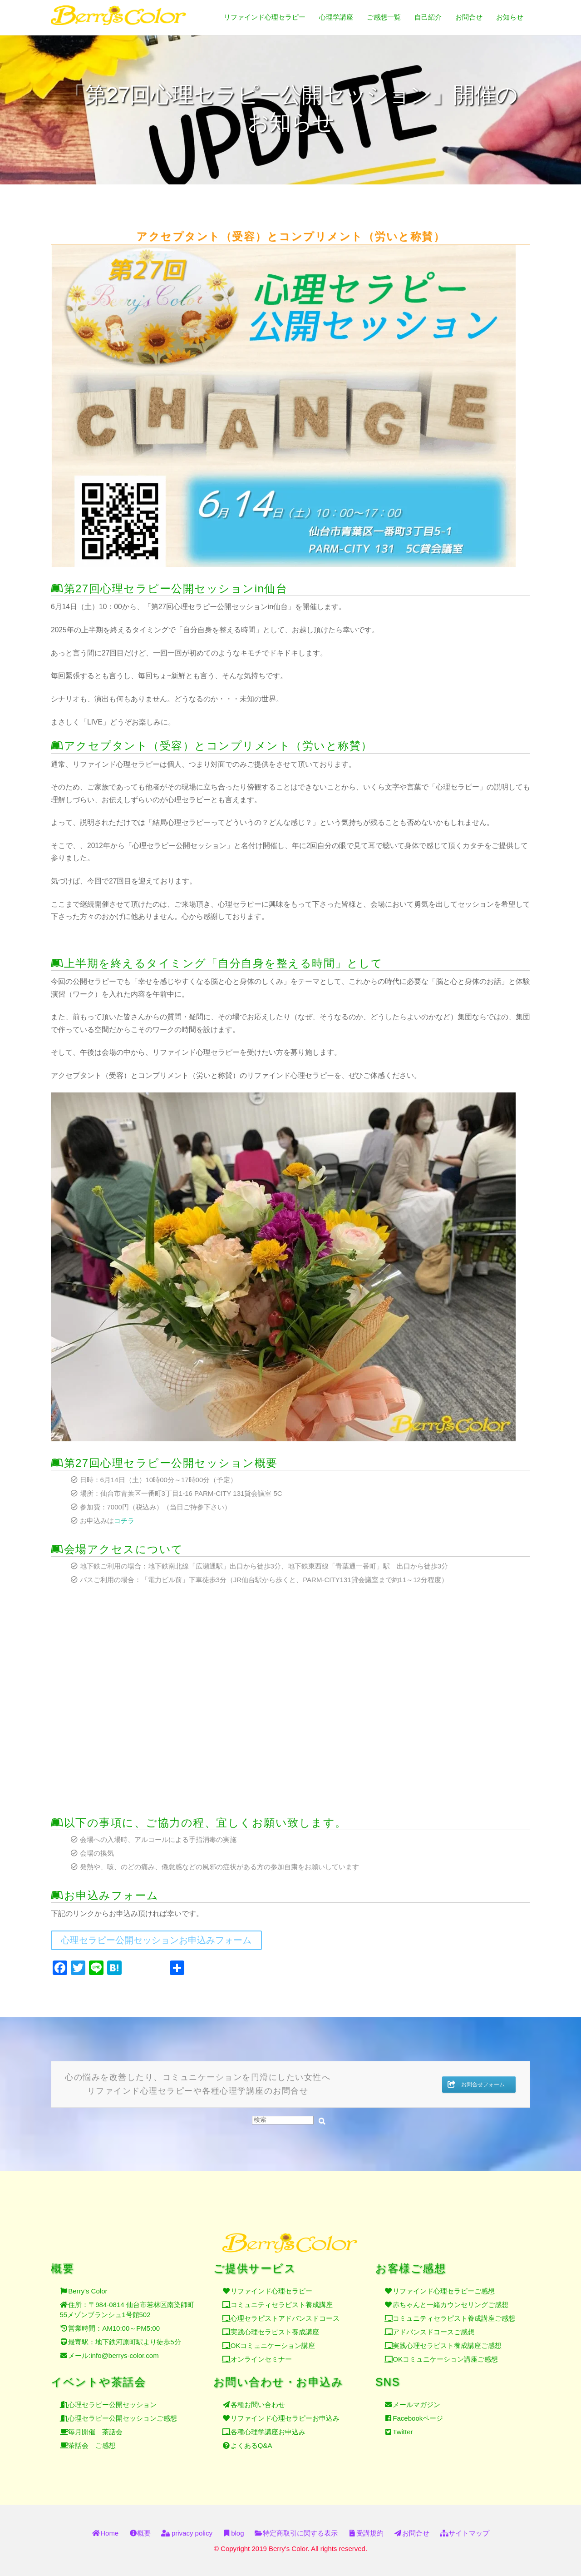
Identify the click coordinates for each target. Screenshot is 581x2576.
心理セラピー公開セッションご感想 (122, 2410)
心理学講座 (336, 17)
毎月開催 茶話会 (95, 2424)
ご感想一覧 (384, 17)
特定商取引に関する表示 (296, 2533)
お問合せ (469, 17)
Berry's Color (87, 2285)
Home (105, 2533)
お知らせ (509, 17)
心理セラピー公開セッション (112, 2397)
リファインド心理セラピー (264, 17)
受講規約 (366, 2533)
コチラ (124, 1520)
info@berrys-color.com (124, 2350)
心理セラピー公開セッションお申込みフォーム (156, 1940)
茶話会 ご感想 (92, 2438)
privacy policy (186, 2533)
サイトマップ (464, 2533)
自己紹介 (428, 17)
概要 (140, 2533)
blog (233, 2533)
